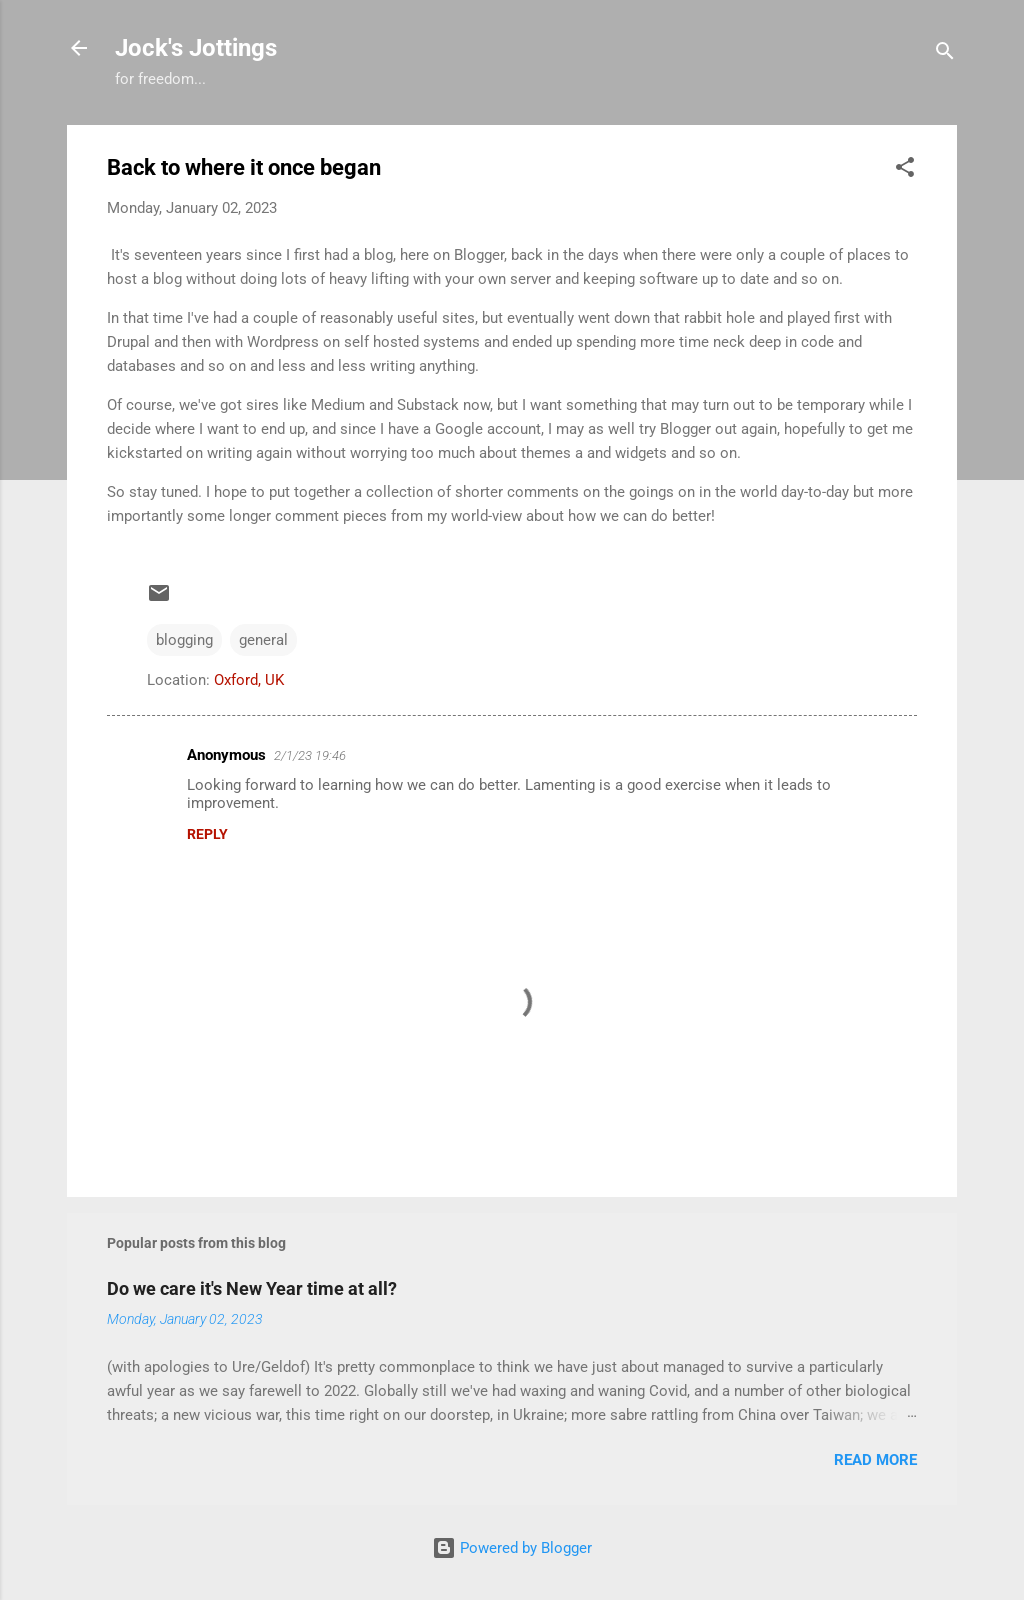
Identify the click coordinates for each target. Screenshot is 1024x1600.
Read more (875, 1460)
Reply (207, 834)
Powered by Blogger (512, 1548)
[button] (905, 170)
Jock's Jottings (196, 48)
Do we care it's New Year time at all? (252, 1288)
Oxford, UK (249, 680)
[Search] (945, 54)
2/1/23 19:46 (310, 755)
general (263, 640)
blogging (184, 640)
